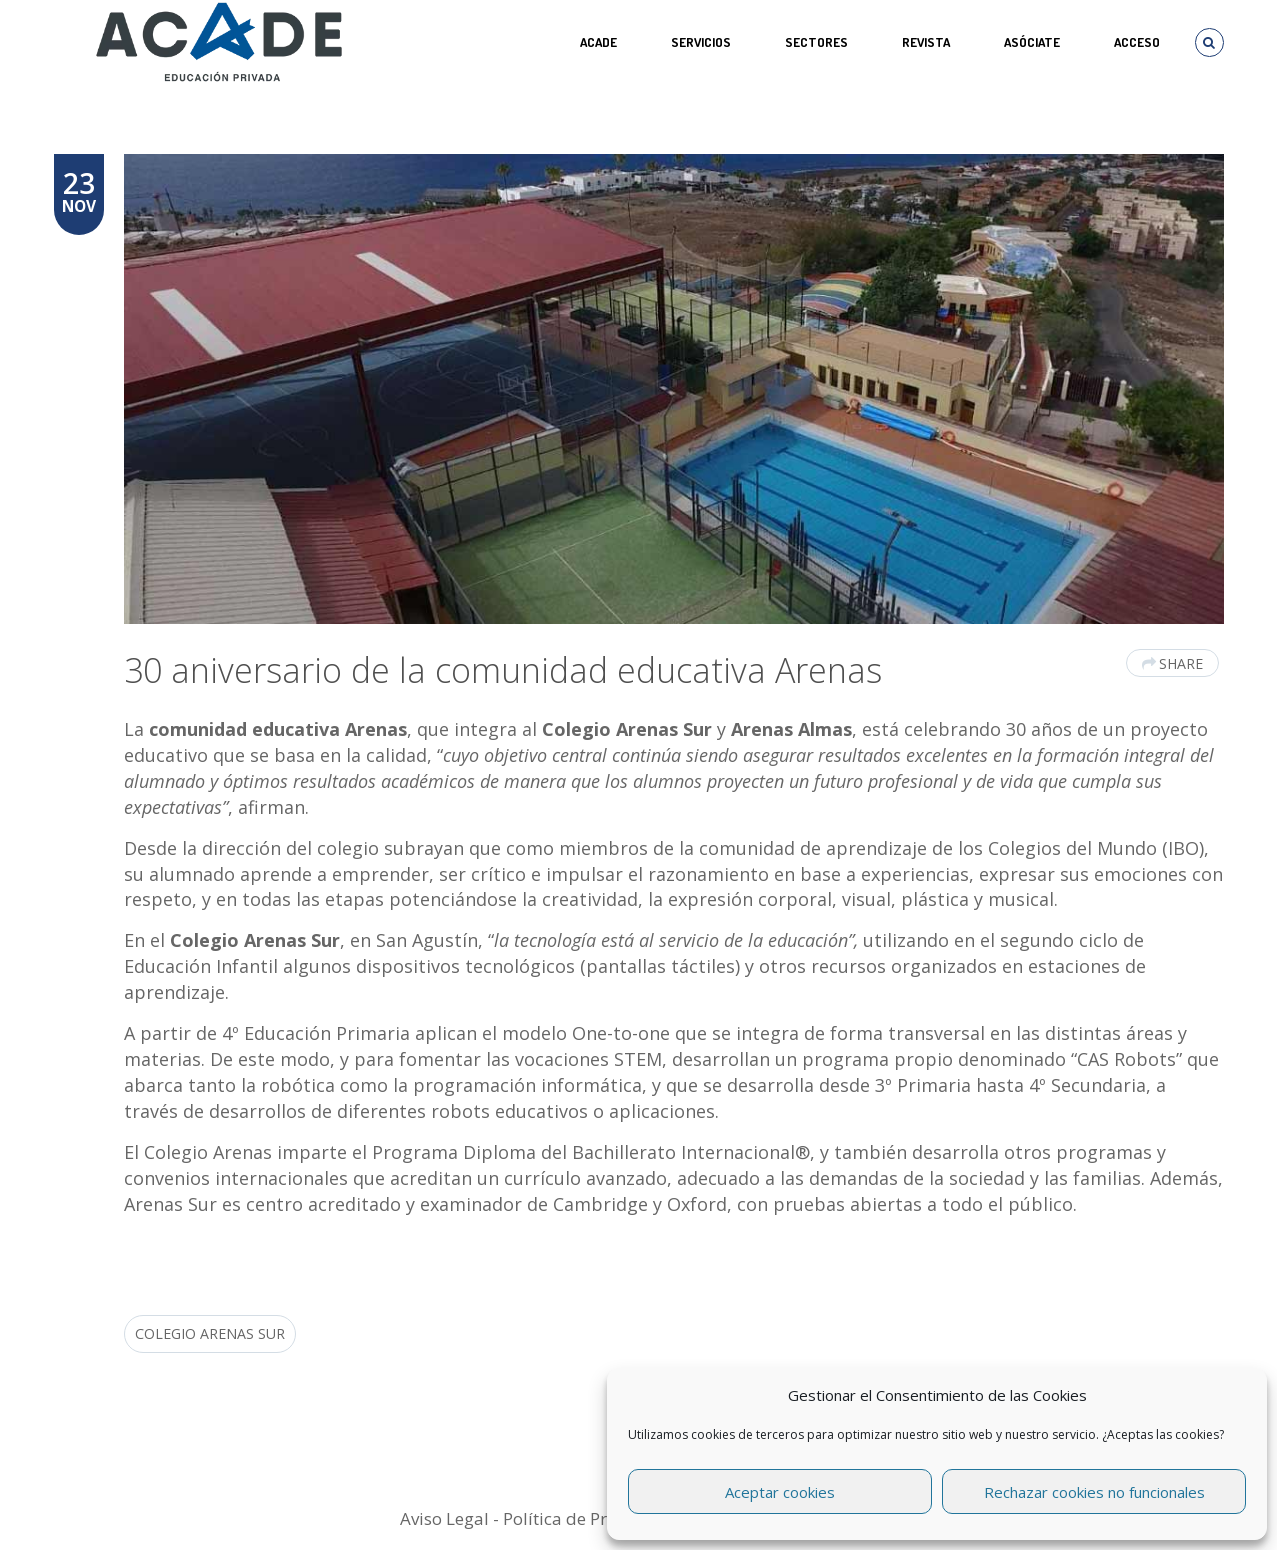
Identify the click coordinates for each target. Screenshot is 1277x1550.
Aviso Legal (444, 1518)
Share (1172, 663)
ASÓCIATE (1032, 42)
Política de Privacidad (589, 1518)
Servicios (701, 42)
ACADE (598, 42)
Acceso (1137, 42)
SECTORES (816, 42)
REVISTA (926, 42)
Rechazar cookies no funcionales (1094, 1492)
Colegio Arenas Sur (210, 1333)
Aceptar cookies (780, 1492)
